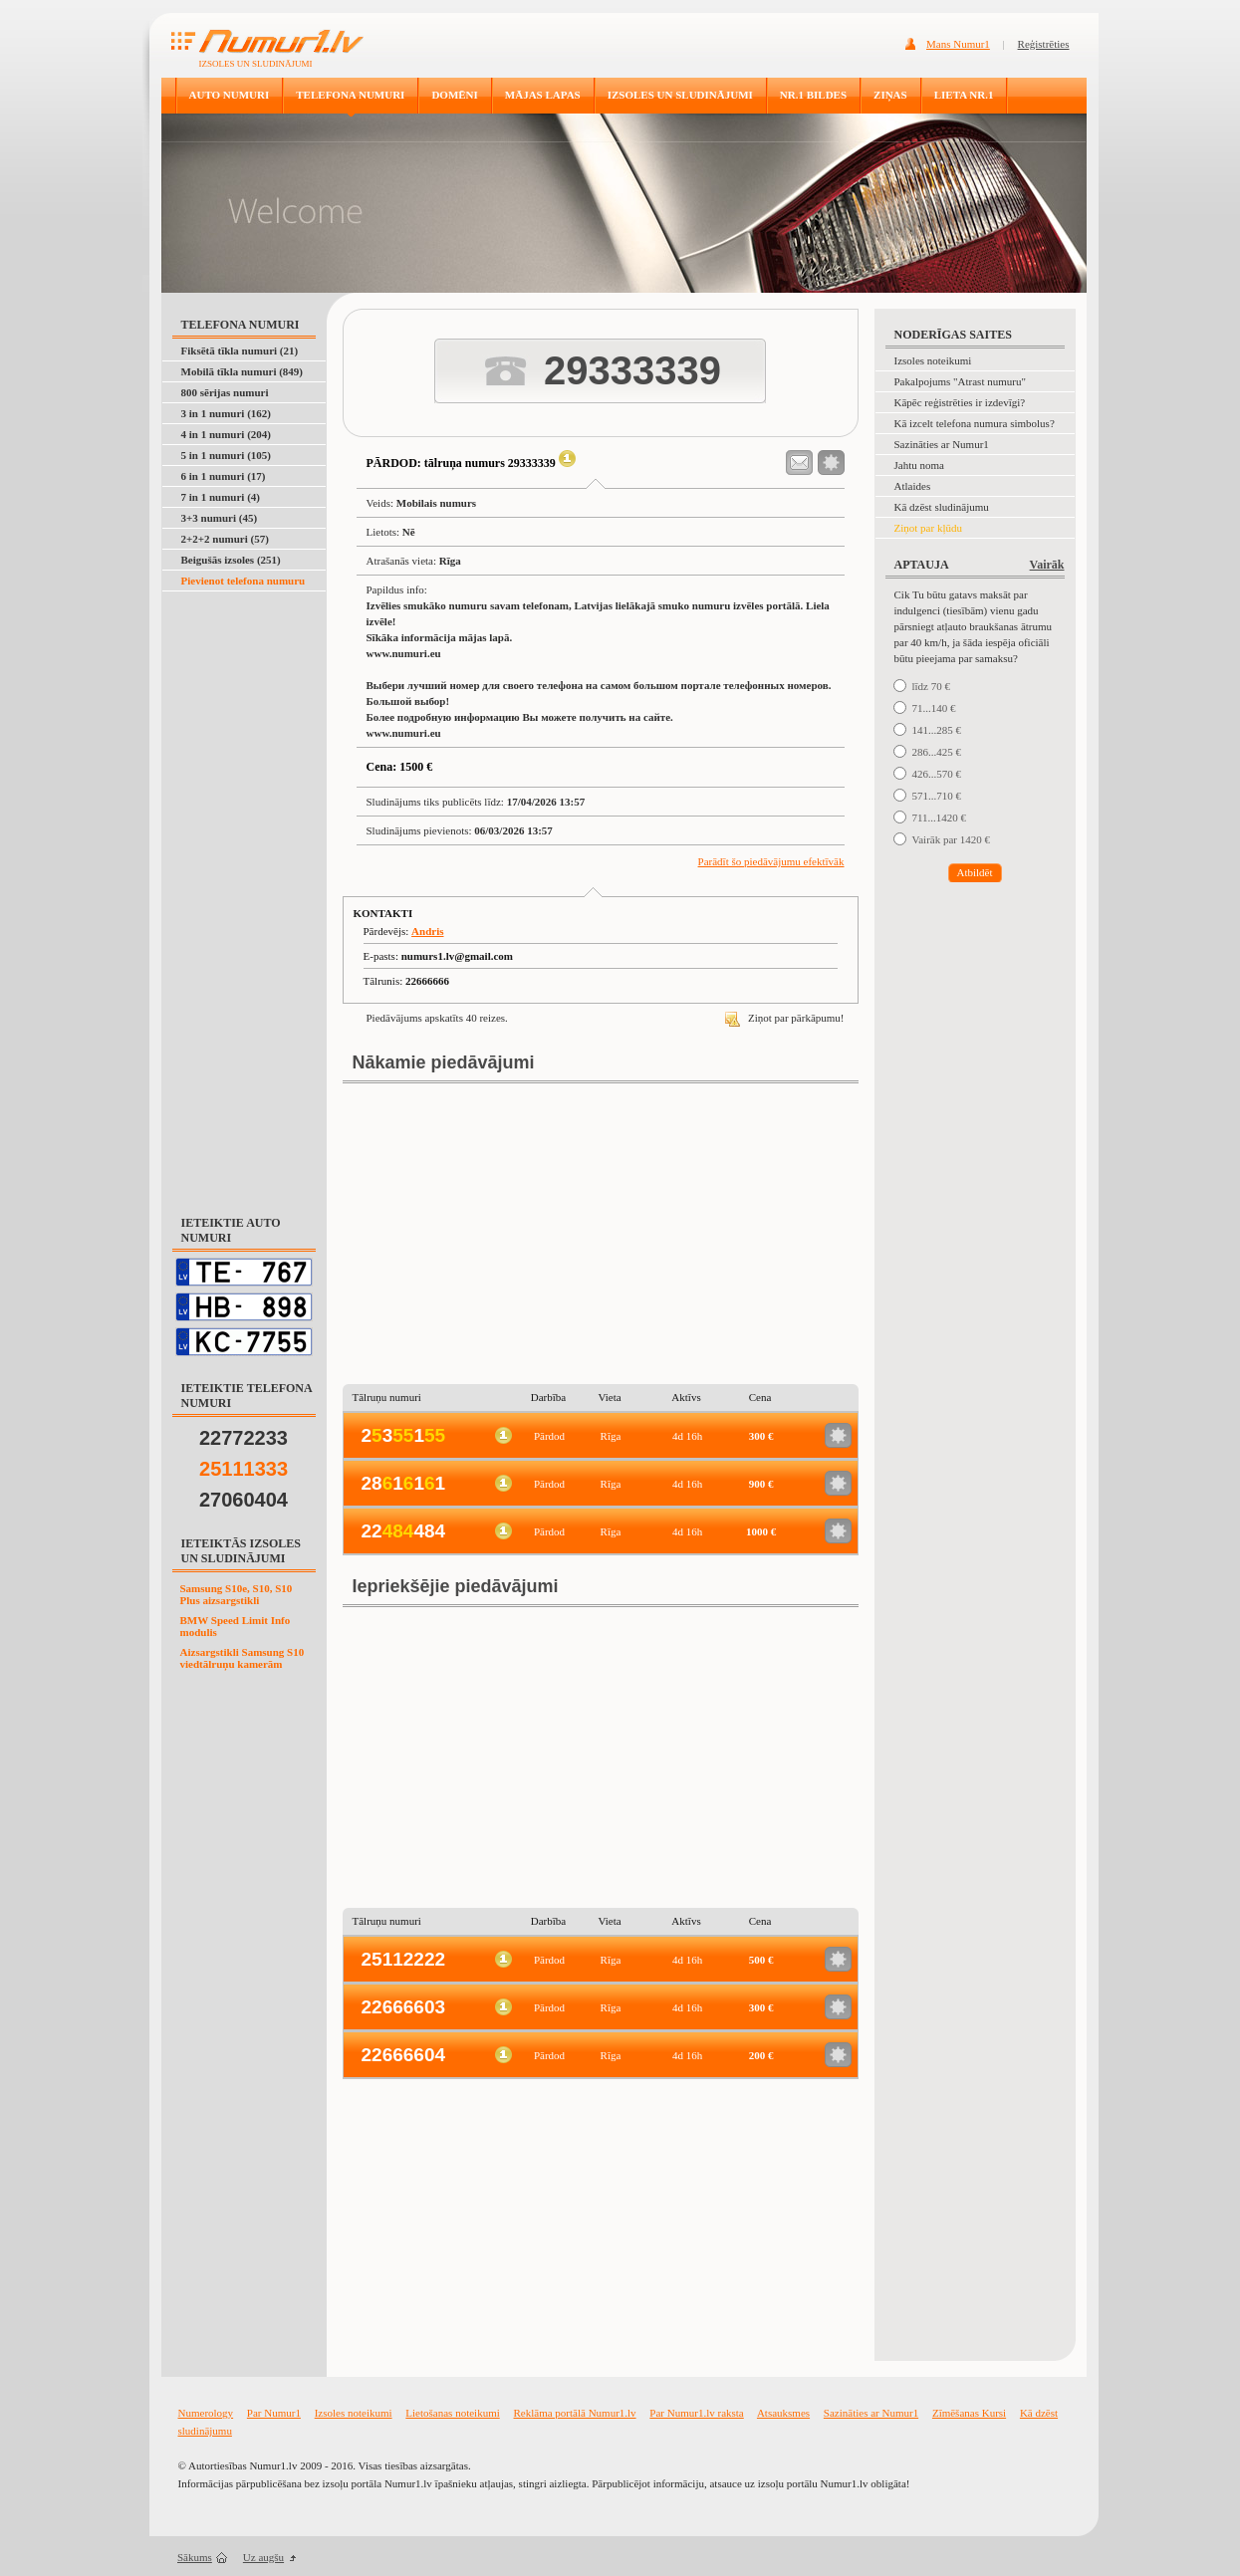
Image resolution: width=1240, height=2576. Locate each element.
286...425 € (937, 752)
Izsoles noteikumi (933, 360)
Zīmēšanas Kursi (969, 2413)
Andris (427, 931)
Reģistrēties (1044, 44)
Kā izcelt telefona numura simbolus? (974, 423)
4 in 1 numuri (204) (226, 434)
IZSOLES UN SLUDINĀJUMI (680, 95)
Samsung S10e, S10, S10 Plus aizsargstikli (236, 1594)
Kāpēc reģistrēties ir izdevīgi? (960, 402)
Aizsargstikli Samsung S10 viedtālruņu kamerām (242, 1658)
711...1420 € (939, 817)
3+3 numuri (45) (219, 518)
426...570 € (937, 774)
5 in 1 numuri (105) (226, 455)
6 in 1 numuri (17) (223, 476)
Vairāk (1047, 565)
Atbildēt (974, 872)
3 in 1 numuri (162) (226, 413)
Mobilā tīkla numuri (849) (242, 371)
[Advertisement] (245, 892)
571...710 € (937, 796)
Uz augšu (263, 2557)
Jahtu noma (919, 465)
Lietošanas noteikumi (452, 2413)
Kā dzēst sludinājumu (941, 507)
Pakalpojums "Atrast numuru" (960, 381)
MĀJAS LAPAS (543, 95)
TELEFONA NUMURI (350, 95)
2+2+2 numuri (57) (225, 539)
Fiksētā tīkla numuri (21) (240, 350)
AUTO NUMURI (229, 95)
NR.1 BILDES (813, 95)
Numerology (206, 2413)
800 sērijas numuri (225, 392)
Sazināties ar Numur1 (941, 444)
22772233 (243, 1438)
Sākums (194, 2557)
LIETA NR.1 (964, 95)
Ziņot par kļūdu (928, 528)
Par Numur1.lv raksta (696, 2413)
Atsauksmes (783, 2413)
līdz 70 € (931, 686)
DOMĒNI (454, 95)
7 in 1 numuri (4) (220, 497)
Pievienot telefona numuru (243, 580)
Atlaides (912, 486)
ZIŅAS (890, 95)
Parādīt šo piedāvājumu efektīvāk (771, 861)
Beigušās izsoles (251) (231, 560)
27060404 (243, 1500)
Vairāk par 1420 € (951, 839)
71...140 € (934, 708)
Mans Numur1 (958, 44)
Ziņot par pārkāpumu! (784, 1018)
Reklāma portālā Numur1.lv (575, 2413)
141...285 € (937, 730)
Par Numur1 (274, 2413)
